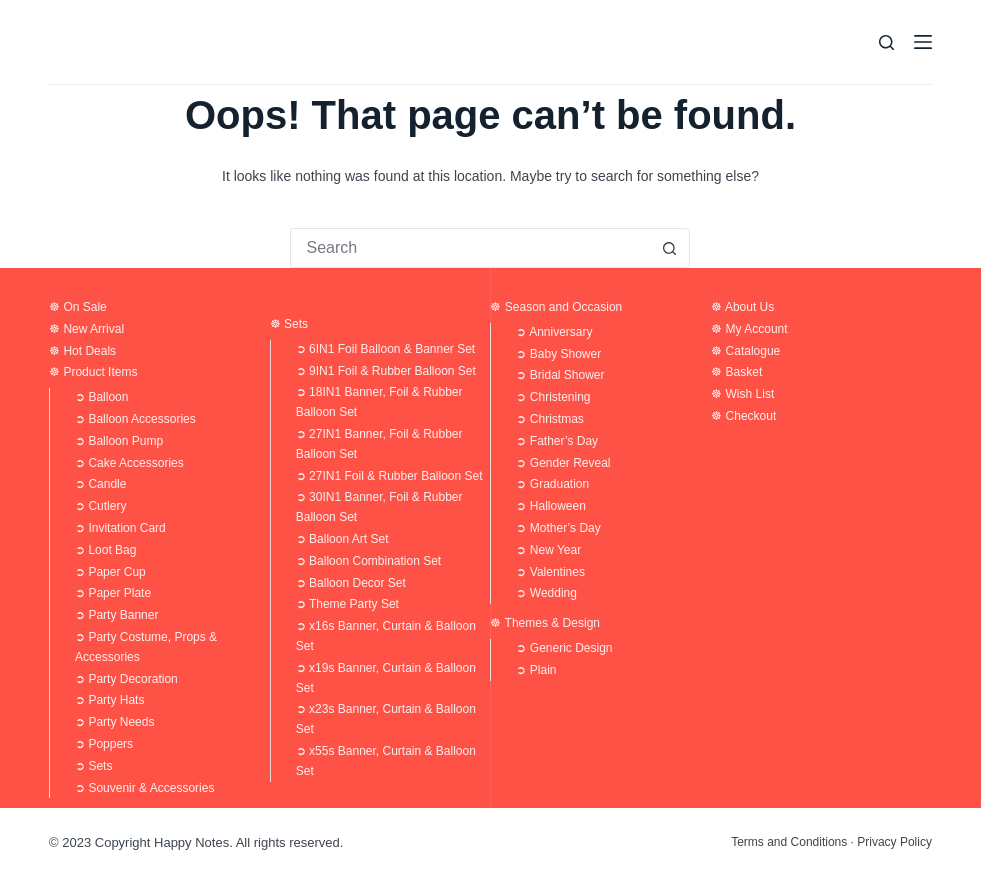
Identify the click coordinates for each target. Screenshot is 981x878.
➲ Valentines (550, 572)
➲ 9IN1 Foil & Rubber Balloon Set (386, 371)
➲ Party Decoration (126, 679)
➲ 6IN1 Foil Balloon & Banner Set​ (385, 349)
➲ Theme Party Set (347, 604)
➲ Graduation (552, 484)
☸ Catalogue (745, 351)
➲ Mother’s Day (558, 528)
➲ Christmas (549, 419)
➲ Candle (100, 484)
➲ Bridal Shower (560, 375)
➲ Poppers (104, 744)
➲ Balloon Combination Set (368, 561)
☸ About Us (742, 307)
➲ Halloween (550, 506)
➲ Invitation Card (120, 528)
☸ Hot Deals (82, 351)
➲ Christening (553, 397)
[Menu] (923, 42)
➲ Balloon (101, 397)
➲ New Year (548, 550)
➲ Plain (536, 670)
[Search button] (669, 248)
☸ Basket (736, 372)
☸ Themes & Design (545, 623)
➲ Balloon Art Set (342, 539)
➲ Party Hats (109, 700)
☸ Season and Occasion (556, 307)
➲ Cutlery (100, 506)
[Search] (886, 42)
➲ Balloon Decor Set (351, 583)
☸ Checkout (743, 416)
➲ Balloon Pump (119, 441)
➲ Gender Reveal (563, 463)
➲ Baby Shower (558, 354)
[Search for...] (470, 248)
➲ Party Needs (114, 722)
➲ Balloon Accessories (135, 419)
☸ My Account (749, 329)
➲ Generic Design (564, 648)
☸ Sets (289, 324)
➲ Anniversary (554, 332)
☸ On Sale (78, 307)
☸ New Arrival (86, 329)
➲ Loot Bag (105, 550)
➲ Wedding (546, 593)
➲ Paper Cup (110, 572)
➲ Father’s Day (557, 441)
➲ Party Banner (116, 615)
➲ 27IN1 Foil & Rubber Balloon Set (389, 476)
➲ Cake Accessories (129, 463)
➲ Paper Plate (113, 593)
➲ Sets (93, 766)
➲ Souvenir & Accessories (144, 788)
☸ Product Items (93, 372)
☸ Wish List (742, 394)
